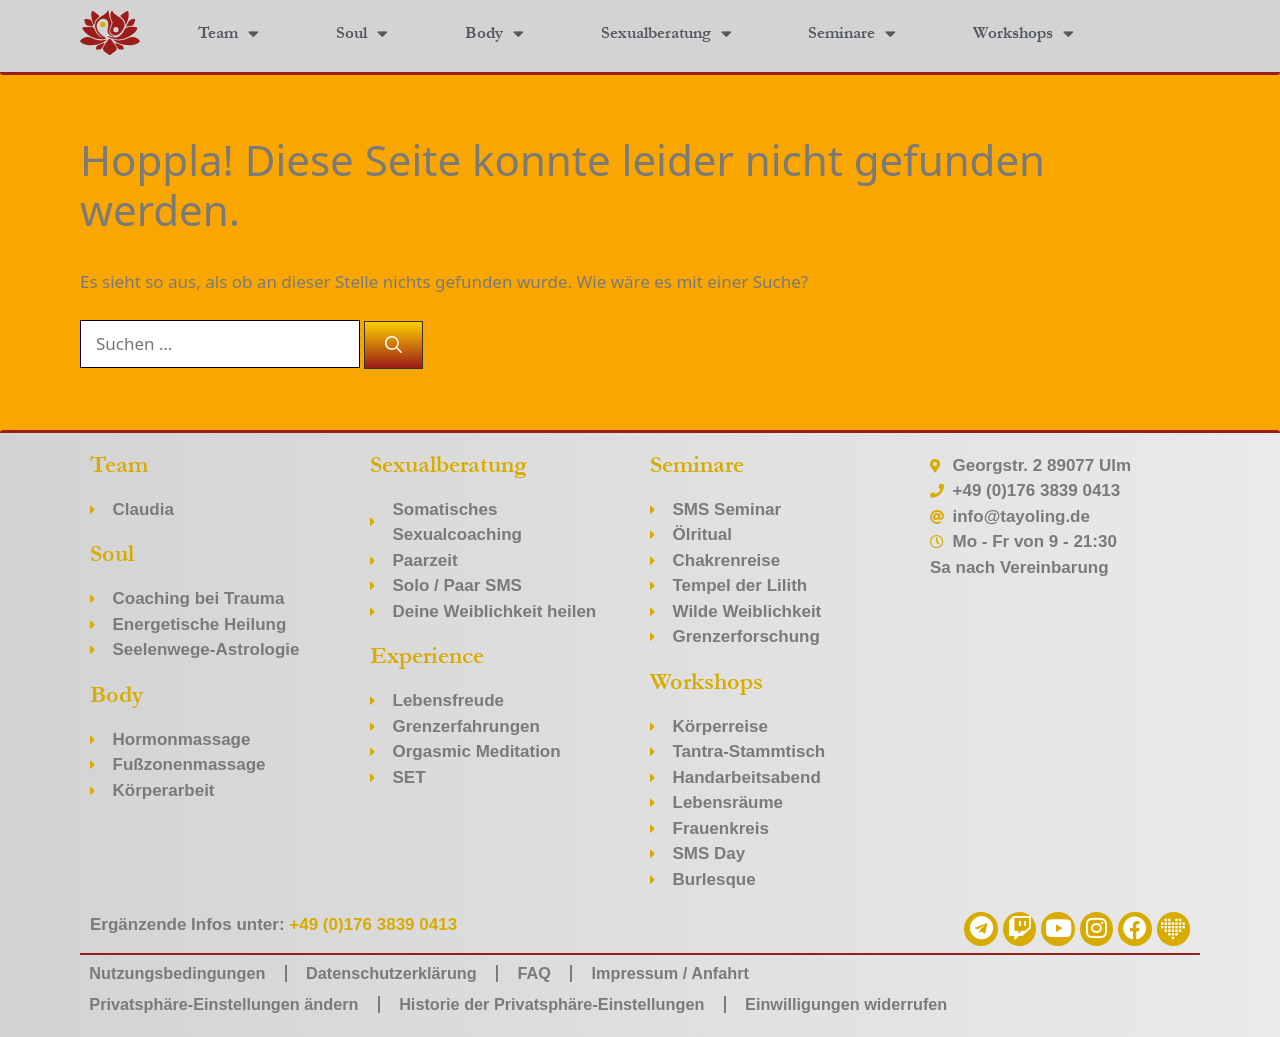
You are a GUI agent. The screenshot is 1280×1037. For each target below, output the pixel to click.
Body (494, 33)
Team (228, 33)
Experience (427, 655)
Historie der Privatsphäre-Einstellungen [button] (573, 1003)
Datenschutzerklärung (405, 972)
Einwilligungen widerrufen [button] (881, 1003)
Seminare (852, 33)
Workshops (1023, 33)
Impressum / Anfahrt (696, 972)
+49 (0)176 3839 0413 (373, 924)
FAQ (554, 972)
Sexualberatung (666, 33)
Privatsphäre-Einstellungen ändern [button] (231, 1003)
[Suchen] (393, 345)
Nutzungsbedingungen (182, 972)
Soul (362, 33)
